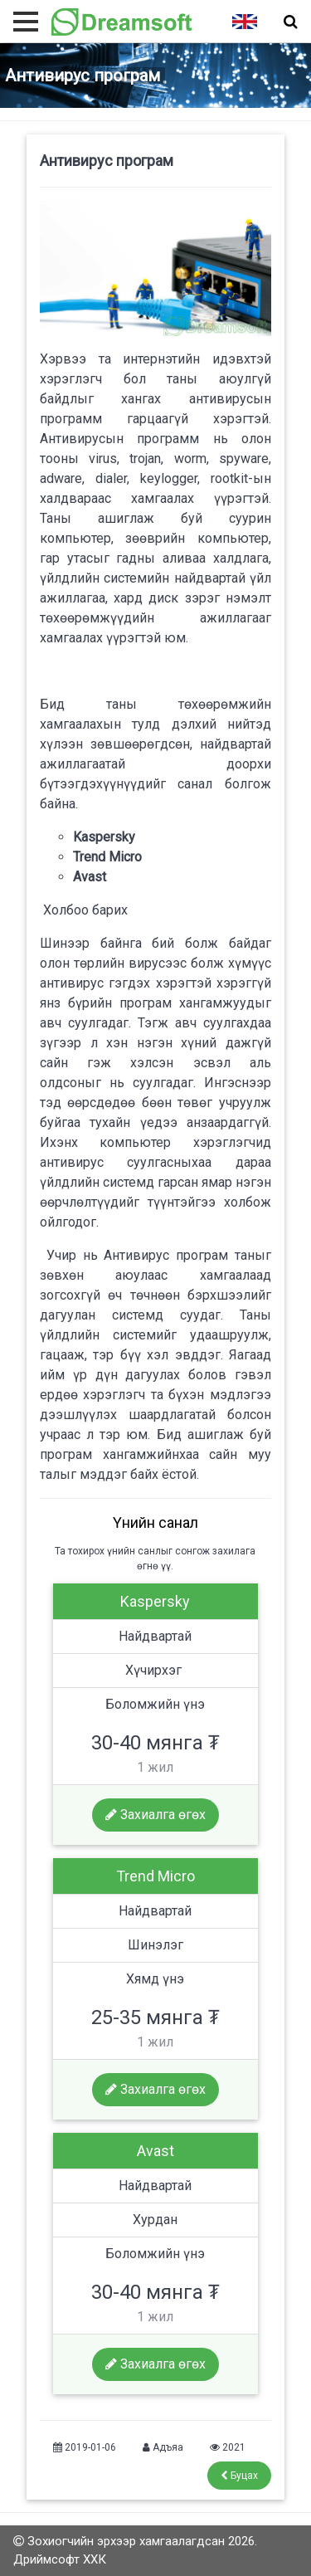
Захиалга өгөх (155, 1814)
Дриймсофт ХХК (59, 2559)
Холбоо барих (84, 910)
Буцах (239, 2475)
